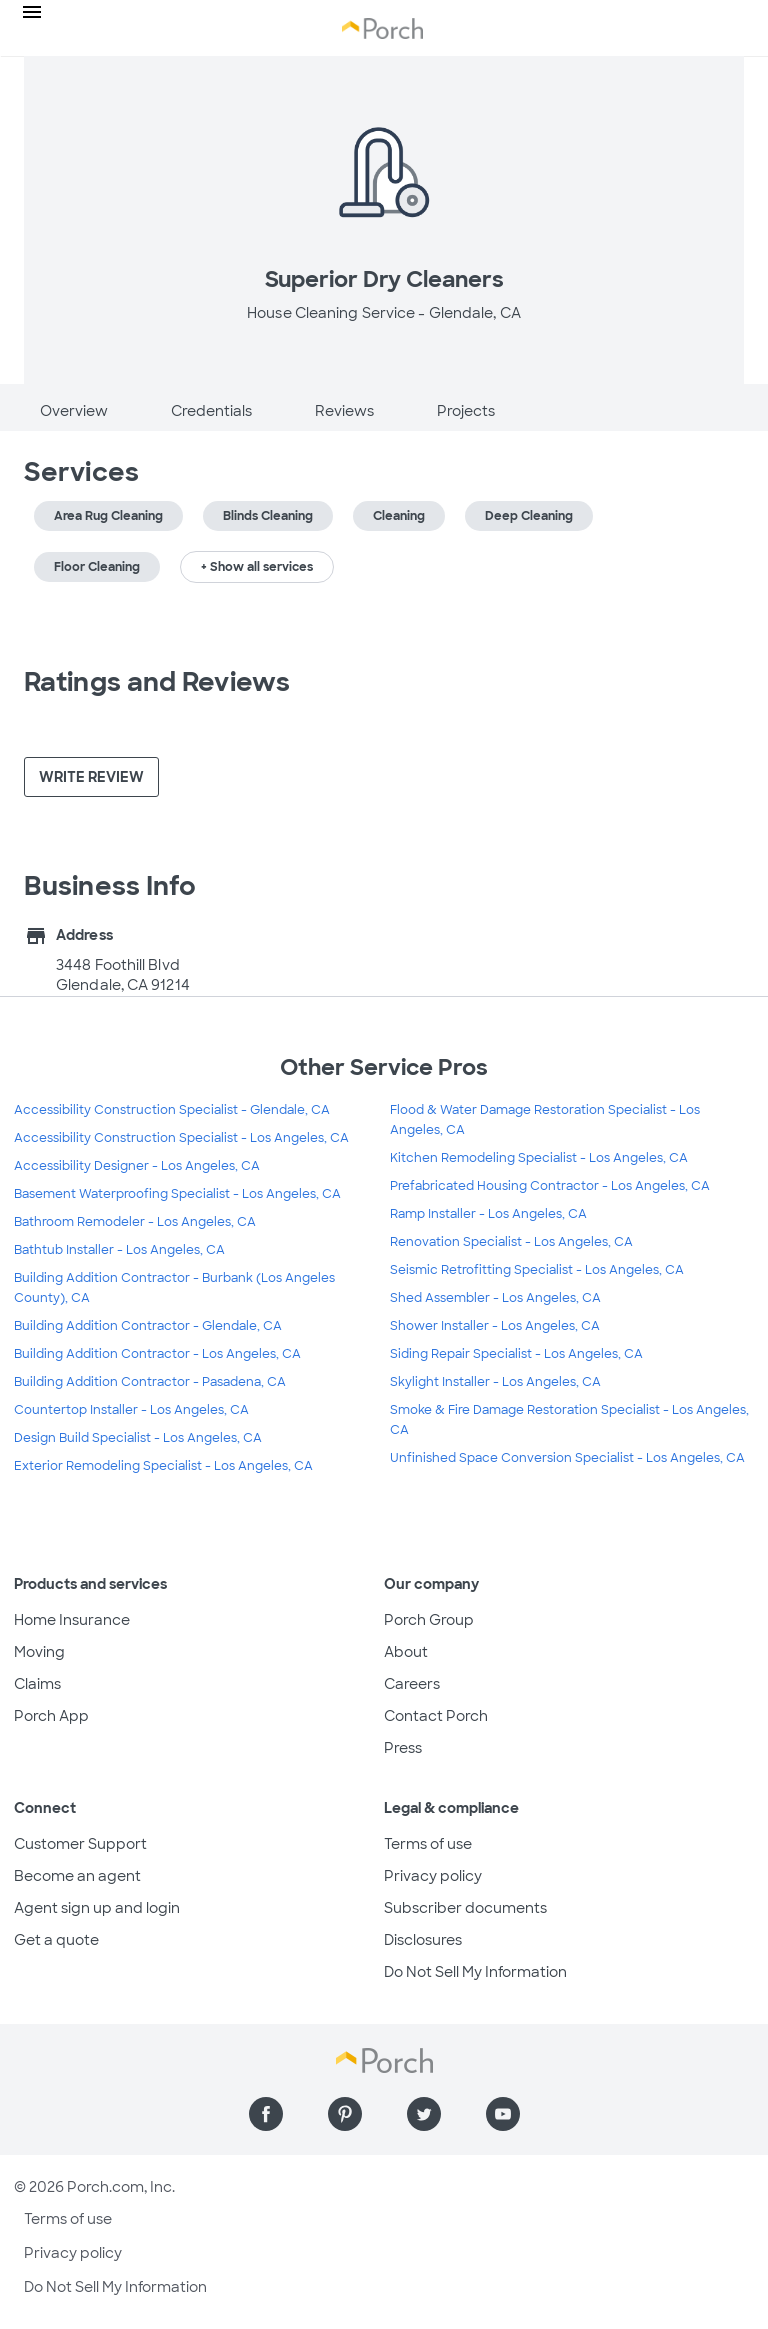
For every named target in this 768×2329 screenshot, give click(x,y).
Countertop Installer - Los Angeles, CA (131, 1410)
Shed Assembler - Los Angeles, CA (495, 1298)
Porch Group (429, 1620)
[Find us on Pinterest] (345, 2114)
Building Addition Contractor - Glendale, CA (148, 1326)
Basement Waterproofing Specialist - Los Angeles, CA (177, 1194)
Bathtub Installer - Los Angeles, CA (119, 1250)
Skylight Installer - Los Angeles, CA (495, 1382)
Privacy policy (433, 1876)
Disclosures (423, 1940)
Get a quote (56, 1940)
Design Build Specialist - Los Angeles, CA (138, 1438)
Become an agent (77, 1876)
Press (403, 1748)
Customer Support (80, 1844)
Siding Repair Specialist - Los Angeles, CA (516, 1354)
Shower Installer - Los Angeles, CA (495, 1326)
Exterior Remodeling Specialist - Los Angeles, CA (163, 1466)
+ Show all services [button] (257, 567)
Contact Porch (436, 1716)
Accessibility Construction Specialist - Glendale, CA (172, 1110)
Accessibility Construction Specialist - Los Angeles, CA (181, 1138)
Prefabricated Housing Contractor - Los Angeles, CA (550, 1186)
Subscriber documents (465, 1908)
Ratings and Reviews (157, 682)
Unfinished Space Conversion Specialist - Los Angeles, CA (567, 1458)
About (406, 1652)
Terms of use (428, 1844)
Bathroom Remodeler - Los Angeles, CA (135, 1222)
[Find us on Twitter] (424, 2114)
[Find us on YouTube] (503, 2114)
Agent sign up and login (97, 1908)
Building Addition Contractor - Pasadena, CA (150, 1382)
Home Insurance (72, 1620)
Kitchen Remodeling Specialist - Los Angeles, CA (539, 1158)
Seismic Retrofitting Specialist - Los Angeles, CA (537, 1270)
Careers (412, 1684)
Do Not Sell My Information (475, 1972)
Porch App (51, 1716)
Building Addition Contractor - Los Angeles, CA (157, 1354)
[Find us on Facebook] (266, 2114)
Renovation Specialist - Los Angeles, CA (511, 1242)
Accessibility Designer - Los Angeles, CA (137, 1166)
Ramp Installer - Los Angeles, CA (488, 1214)
